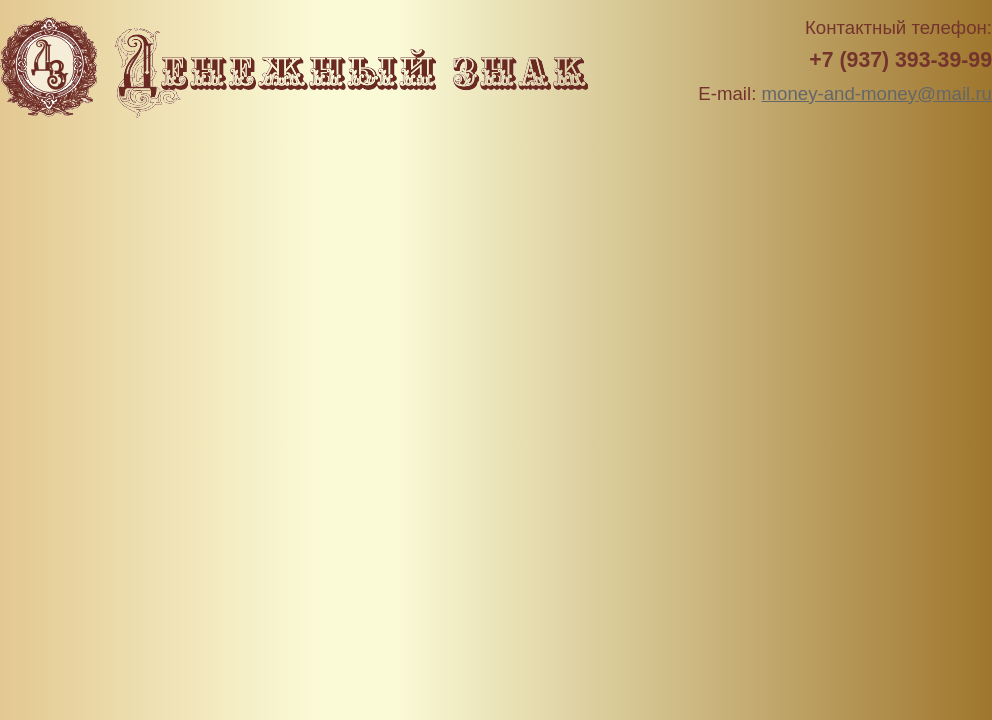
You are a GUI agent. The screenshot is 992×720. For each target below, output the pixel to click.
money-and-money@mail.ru (877, 93)
